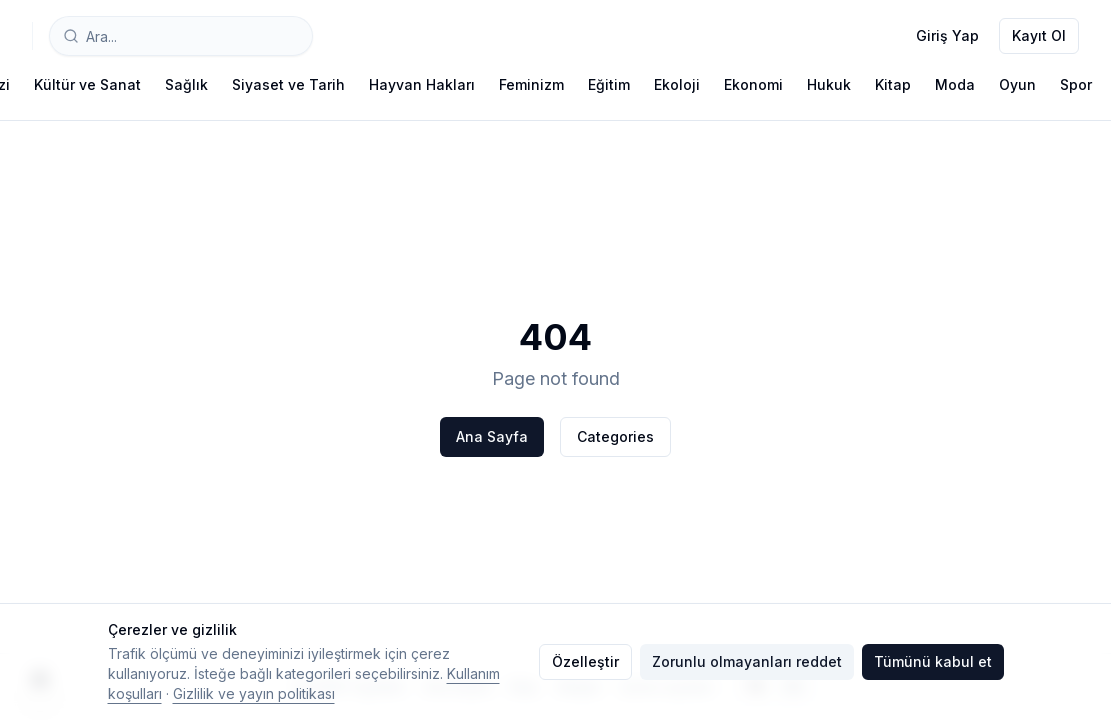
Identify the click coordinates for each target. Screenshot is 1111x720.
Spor (1076, 84)
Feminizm (531, 84)
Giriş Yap (947, 35)
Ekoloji (677, 84)
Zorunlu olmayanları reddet (747, 661)
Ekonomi (753, 84)
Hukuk (829, 84)
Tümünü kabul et (933, 661)
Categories (615, 436)
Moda (955, 84)
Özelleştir (585, 661)
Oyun (1017, 84)
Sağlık (186, 84)
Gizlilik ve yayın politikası (254, 693)
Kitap (893, 84)
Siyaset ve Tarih (288, 84)
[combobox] (181, 36)
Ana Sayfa (492, 436)
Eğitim (609, 84)
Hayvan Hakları (422, 84)
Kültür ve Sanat (87, 84)
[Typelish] (32, 36)
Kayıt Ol (1039, 35)
